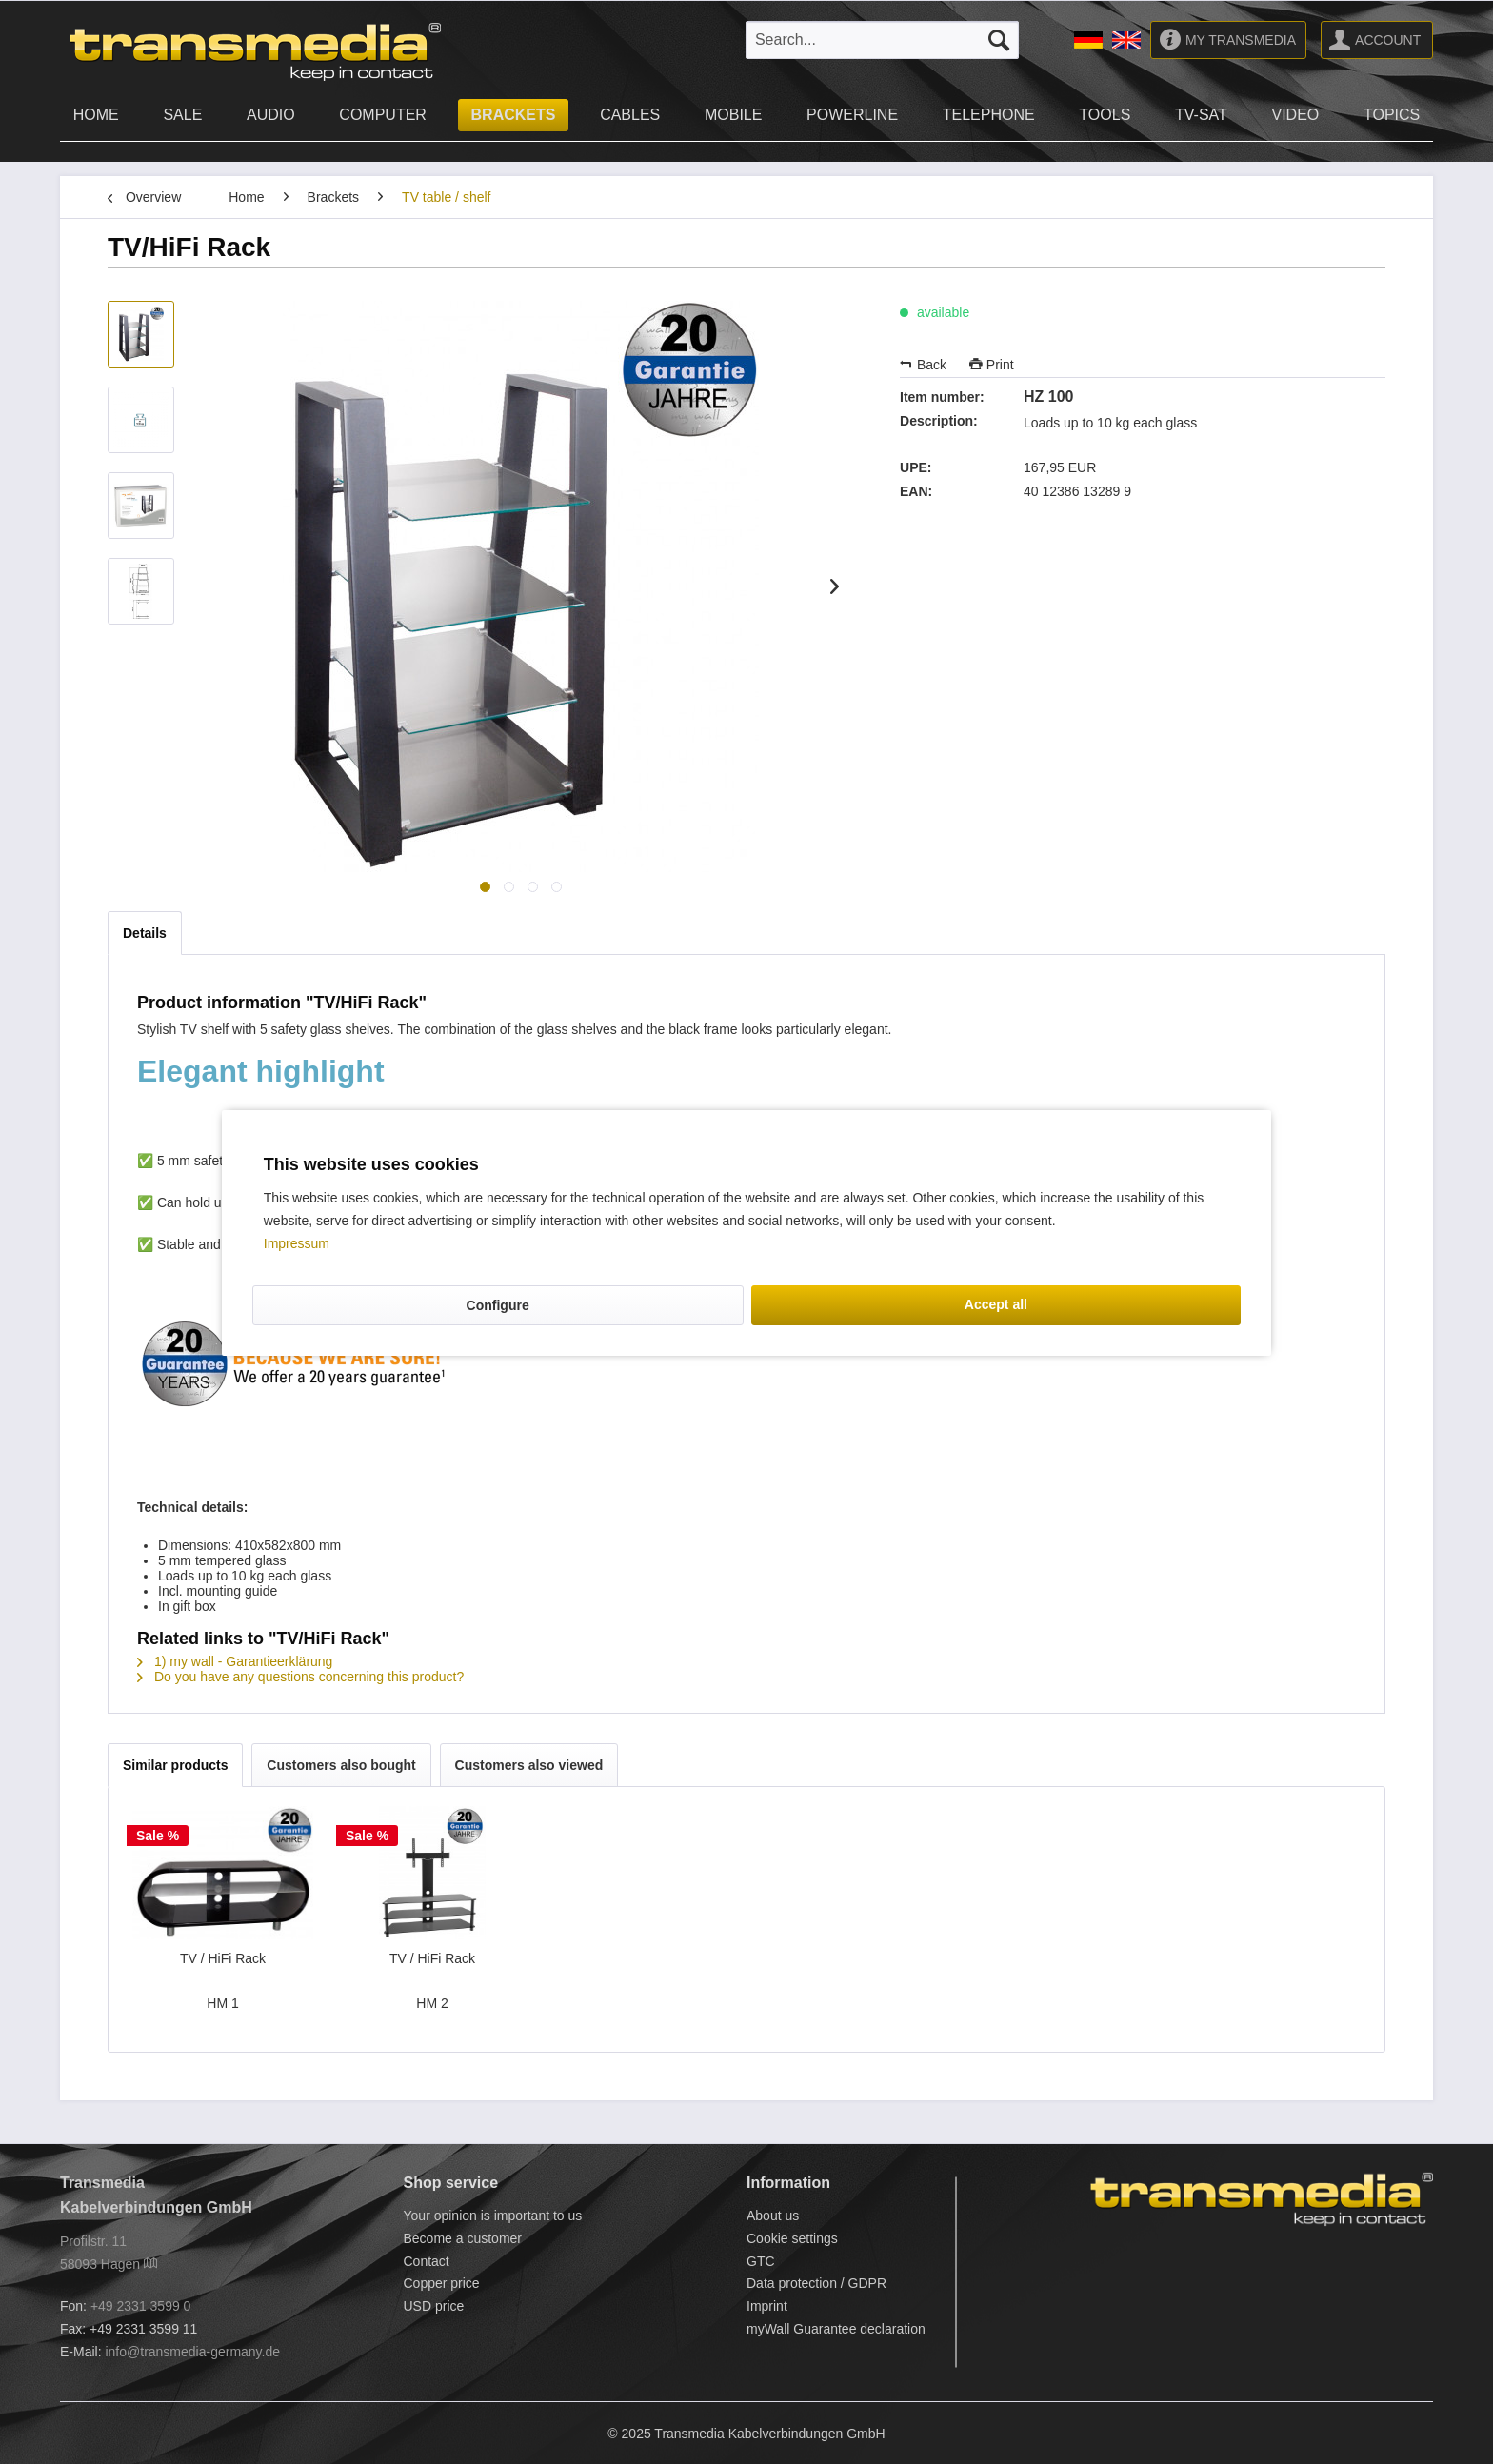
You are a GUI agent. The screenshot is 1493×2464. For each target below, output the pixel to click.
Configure (498, 1305)
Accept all (996, 1304)
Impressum (296, 1243)
